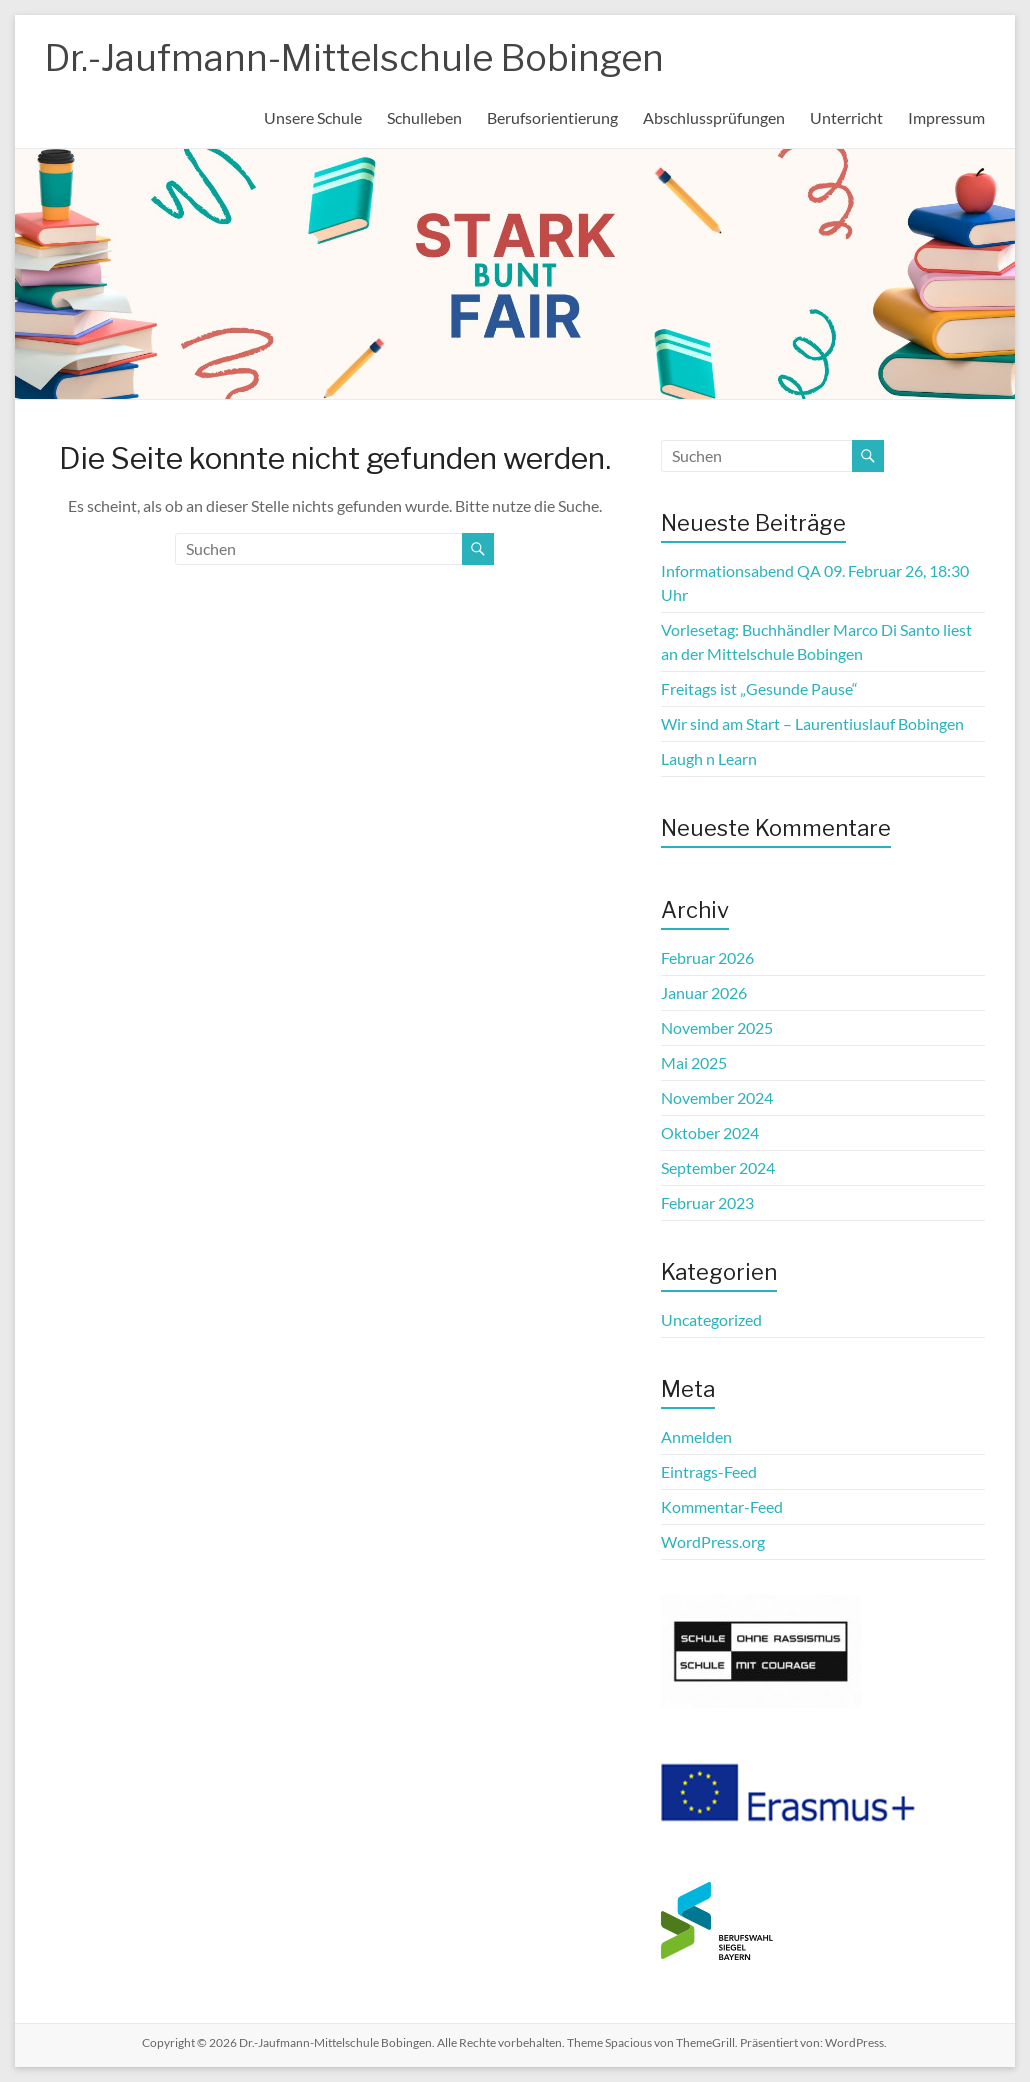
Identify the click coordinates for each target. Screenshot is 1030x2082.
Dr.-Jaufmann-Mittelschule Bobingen (354, 58)
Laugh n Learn (709, 758)
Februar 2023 (707, 1202)
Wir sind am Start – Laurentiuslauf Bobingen (812, 723)
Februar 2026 (707, 957)
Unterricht (846, 117)
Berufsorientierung (552, 117)
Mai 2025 (694, 1062)
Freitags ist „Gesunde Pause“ (759, 688)
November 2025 (717, 1027)
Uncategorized (711, 1319)
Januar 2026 (704, 992)
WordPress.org (713, 1541)
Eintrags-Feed (709, 1471)
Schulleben (424, 117)
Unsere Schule (313, 117)
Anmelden (696, 1436)
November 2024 (717, 1097)
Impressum (946, 117)
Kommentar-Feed (722, 1506)
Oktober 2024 (710, 1132)
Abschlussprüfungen (714, 117)
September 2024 (718, 1167)
